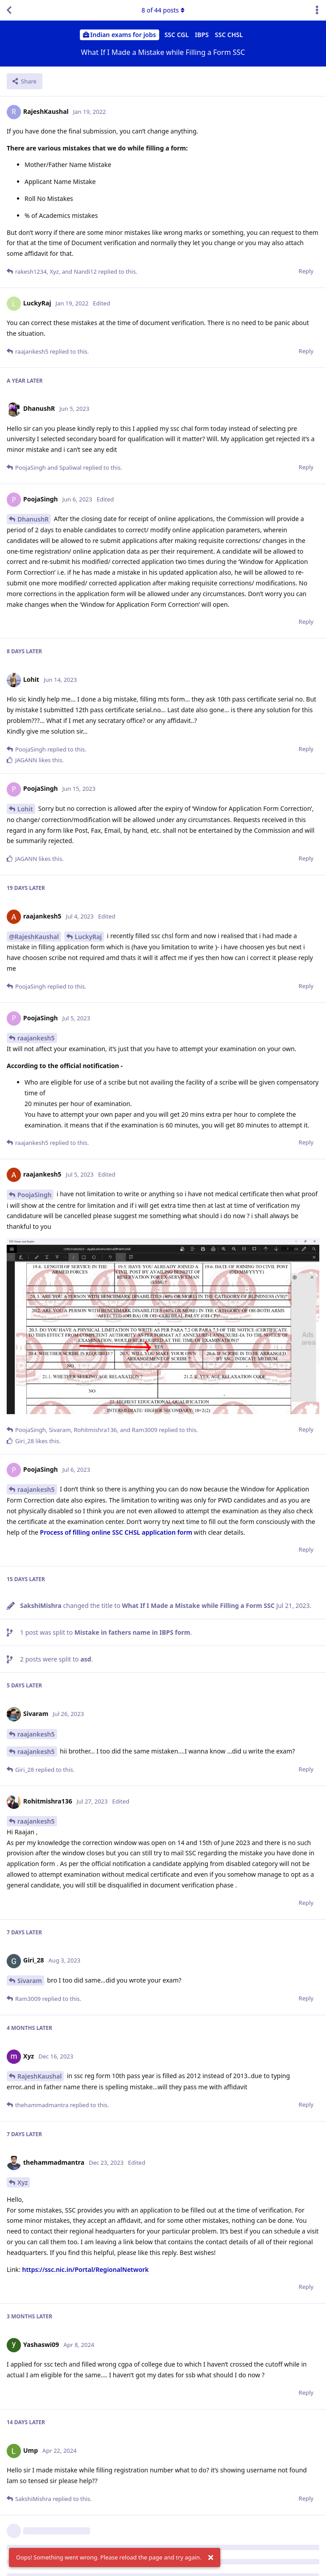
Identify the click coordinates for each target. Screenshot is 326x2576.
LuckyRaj (88, 936)
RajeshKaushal (39, 2076)
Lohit (25, 809)
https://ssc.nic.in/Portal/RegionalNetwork (85, 2269)
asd (85, 1659)
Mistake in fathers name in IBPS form (132, 1632)
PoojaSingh (34, 1194)
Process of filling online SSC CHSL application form (116, 1532)
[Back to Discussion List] (9, 10)
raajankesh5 (36, 1038)
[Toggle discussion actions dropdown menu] (317, 10)
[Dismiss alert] (211, 2558)
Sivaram (29, 1980)
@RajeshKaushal (34, 936)
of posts (162, 10)
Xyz (22, 2182)
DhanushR (33, 519)
